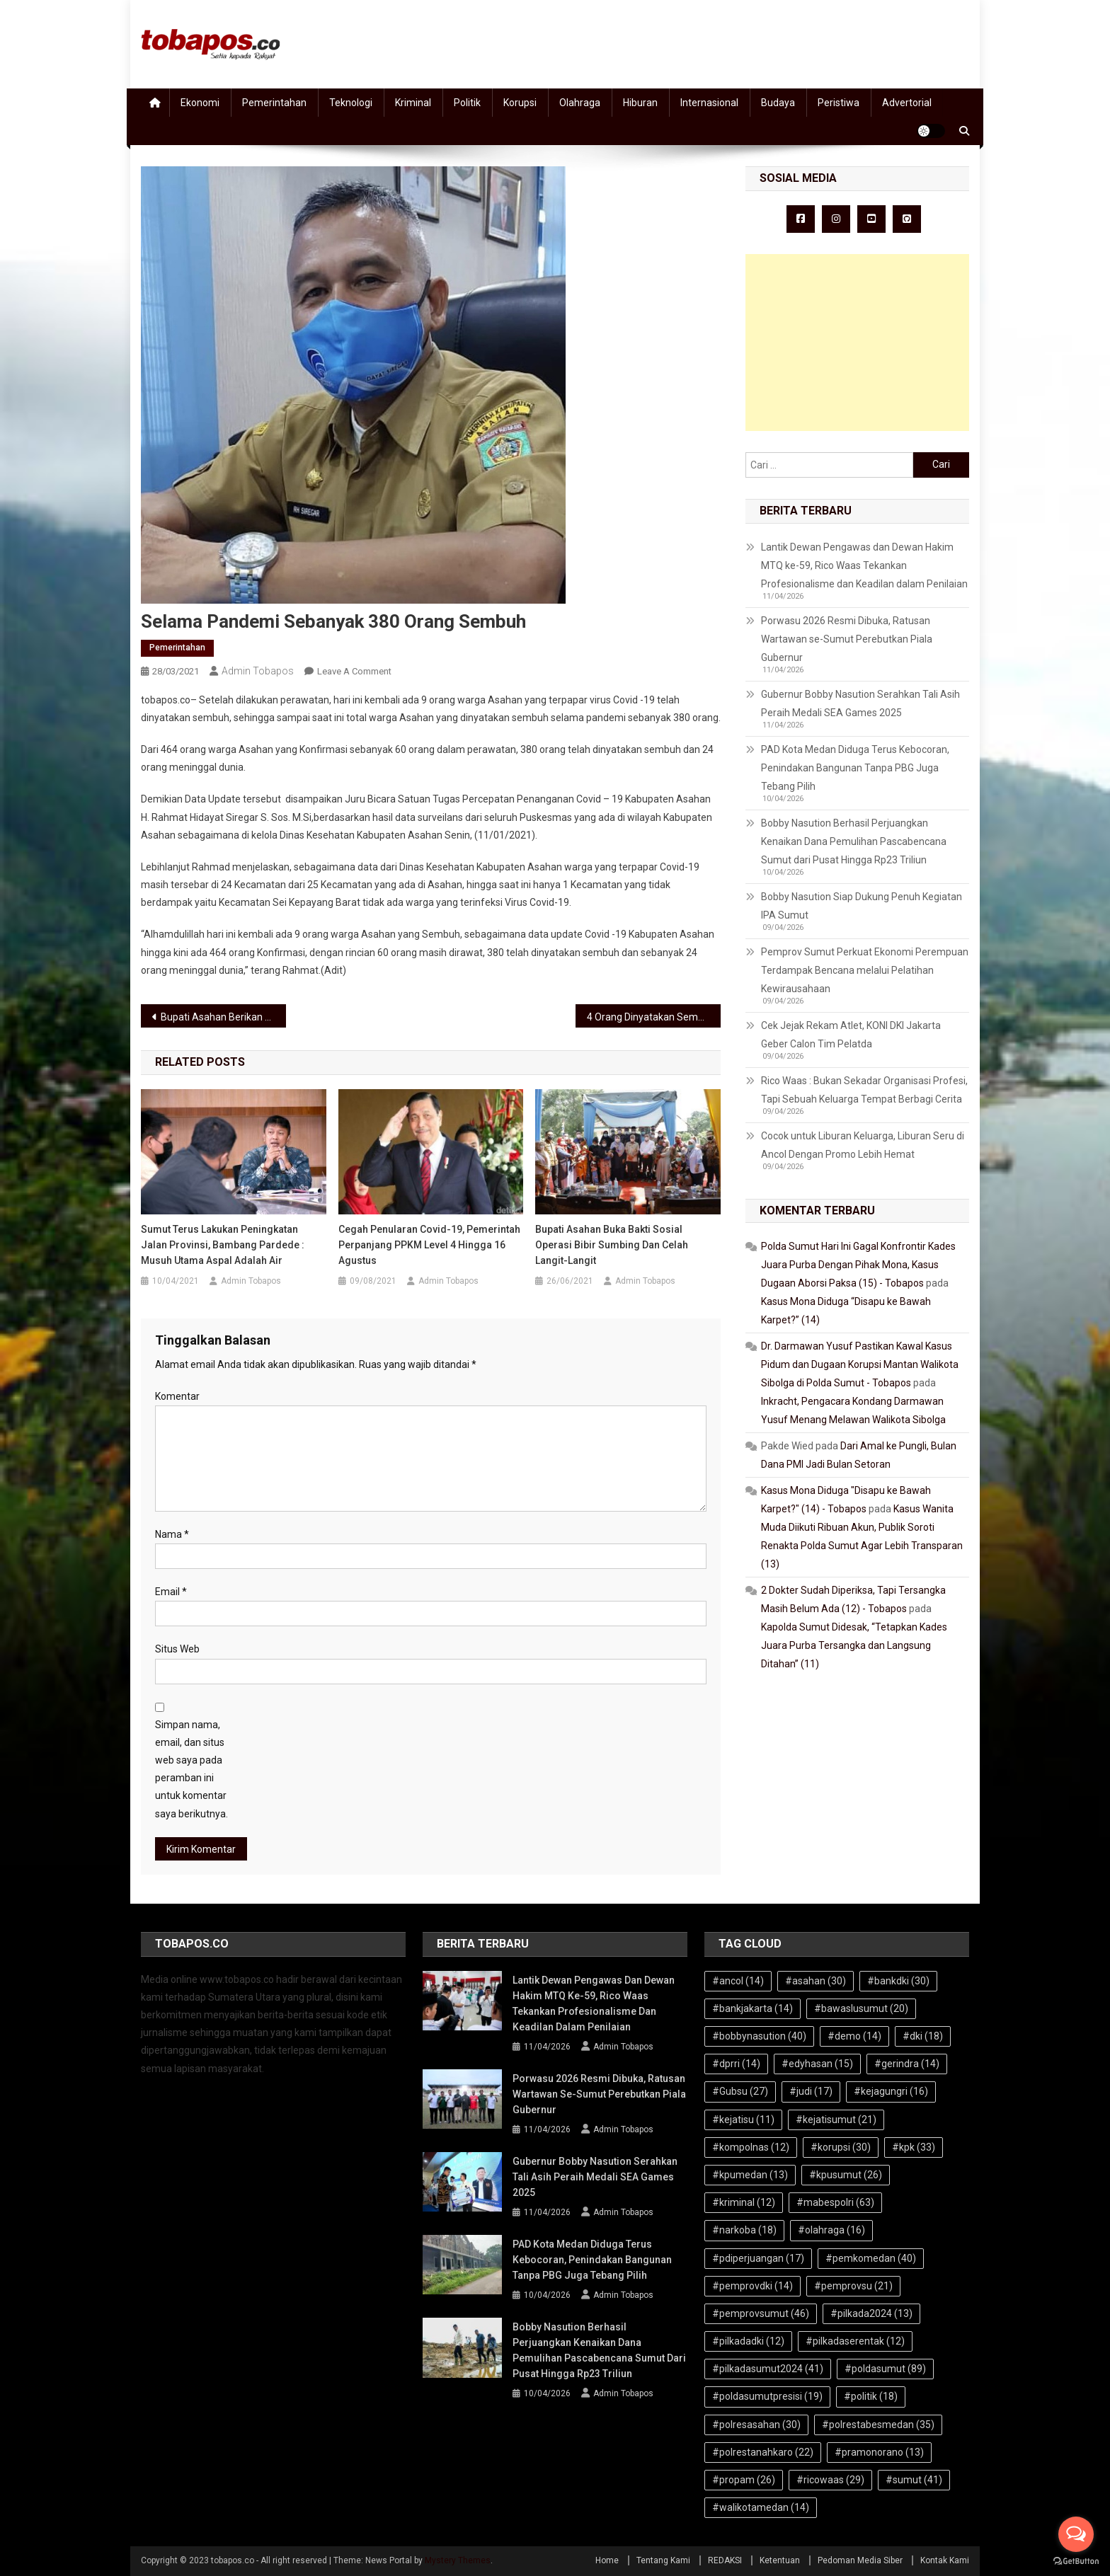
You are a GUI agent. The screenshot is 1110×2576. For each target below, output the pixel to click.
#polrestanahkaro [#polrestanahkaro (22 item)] (762, 2452)
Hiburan (640, 102)
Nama (172, 1534)
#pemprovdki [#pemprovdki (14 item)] (752, 2286)
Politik (467, 102)
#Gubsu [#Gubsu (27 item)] (740, 2091)
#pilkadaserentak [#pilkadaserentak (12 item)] (855, 2341)
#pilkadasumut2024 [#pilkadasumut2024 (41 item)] (767, 2368)
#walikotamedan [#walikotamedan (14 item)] (760, 2507)
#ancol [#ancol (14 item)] (738, 1980)
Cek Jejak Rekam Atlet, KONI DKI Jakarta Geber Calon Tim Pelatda (851, 1035)
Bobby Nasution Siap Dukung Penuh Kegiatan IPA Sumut (861, 906)
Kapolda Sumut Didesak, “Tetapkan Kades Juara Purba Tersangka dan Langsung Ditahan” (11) (854, 1645)
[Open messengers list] (1076, 2534)
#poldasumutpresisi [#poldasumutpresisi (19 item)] (767, 2396)
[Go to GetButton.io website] (1076, 2561)
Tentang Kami (663, 2560)
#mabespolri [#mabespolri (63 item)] (835, 2202)
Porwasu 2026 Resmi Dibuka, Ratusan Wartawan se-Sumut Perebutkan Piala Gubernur (846, 639)
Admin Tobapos (258, 671)
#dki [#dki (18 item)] (923, 2036)
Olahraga (579, 102)
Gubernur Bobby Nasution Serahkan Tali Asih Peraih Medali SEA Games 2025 (860, 703)
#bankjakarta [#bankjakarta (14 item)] (752, 2008)
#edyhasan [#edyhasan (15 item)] (817, 2063)
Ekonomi (200, 102)
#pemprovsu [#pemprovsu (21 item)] (853, 2286)
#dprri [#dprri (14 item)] (736, 2063)
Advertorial (907, 102)
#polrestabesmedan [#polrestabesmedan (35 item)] (878, 2424)
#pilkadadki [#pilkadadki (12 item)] (748, 2341)
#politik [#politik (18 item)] (871, 2396)
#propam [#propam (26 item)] (743, 2479)
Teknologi (350, 102)
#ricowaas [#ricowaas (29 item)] (830, 2479)
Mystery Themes (458, 2560)
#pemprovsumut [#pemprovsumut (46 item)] (760, 2313)
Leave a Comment (354, 671)
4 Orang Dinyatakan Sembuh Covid (654, 1017)
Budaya (778, 102)
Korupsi (520, 102)
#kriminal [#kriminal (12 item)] (743, 2202)
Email (171, 1591)
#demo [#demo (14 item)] (854, 2036)
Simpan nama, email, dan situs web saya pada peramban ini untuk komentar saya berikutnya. (191, 1769)
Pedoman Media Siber (860, 2560)
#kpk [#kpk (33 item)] (913, 2147)
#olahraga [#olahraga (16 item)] (831, 2230)
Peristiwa (838, 102)
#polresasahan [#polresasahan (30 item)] (756, 2424)
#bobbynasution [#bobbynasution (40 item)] (759, 2036)
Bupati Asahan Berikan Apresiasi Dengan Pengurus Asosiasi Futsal (223, 1017)
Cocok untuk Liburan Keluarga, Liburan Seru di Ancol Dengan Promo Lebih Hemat (862, 1145)
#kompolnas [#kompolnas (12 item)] (750, 2147)
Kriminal (413, 102)
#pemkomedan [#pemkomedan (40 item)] (870, 2258)
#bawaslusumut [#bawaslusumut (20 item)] (861, 2008)
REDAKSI (725, 2560)
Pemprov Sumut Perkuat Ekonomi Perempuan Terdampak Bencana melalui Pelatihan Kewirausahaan (864, 970)
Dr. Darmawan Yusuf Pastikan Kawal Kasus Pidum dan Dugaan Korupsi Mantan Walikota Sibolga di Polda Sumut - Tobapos (860, 1364)
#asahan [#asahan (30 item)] (815, 1980)
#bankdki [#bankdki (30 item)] (898, 1980)
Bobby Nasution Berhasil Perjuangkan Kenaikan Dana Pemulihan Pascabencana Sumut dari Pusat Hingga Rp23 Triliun (853, 841)
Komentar (177, 1396)
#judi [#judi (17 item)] (810, 2091)
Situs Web (177, 1649)
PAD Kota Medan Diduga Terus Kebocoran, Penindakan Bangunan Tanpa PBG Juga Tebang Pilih (855, 768)
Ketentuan (780, 2560)
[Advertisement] (857, 342)
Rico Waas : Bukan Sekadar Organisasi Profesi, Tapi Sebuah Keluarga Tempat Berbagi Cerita (864, 1090)
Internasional (709, 102)
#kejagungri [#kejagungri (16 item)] (891, 2091)
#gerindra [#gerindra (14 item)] (906, 2063)
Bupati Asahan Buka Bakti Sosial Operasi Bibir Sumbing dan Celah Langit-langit (611, 1245)
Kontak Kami (944, 2560)
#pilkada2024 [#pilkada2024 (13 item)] (871, 2313)
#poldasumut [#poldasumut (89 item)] (885, 2368)
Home (607, 2560)
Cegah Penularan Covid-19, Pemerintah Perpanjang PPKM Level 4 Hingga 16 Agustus (429, 1245)
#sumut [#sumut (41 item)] (914, 2479)
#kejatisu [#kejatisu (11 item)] (743, 2119)
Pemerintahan (274, 102)
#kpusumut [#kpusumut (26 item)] (845, 2174)
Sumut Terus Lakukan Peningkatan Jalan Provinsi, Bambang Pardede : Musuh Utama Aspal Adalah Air (222, 1245)
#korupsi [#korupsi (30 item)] (841, 2147)
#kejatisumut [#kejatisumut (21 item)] (836, 2119)
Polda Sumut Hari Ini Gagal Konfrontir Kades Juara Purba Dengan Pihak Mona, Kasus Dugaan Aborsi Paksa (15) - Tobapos (858, 1265)
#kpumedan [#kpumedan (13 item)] (750, 2174)
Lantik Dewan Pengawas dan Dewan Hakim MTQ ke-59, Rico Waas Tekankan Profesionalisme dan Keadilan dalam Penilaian (864, 565)
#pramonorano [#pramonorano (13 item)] (879, 2452)
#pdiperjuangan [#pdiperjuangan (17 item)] (758, 2258)
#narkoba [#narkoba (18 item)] (744, 2230)
